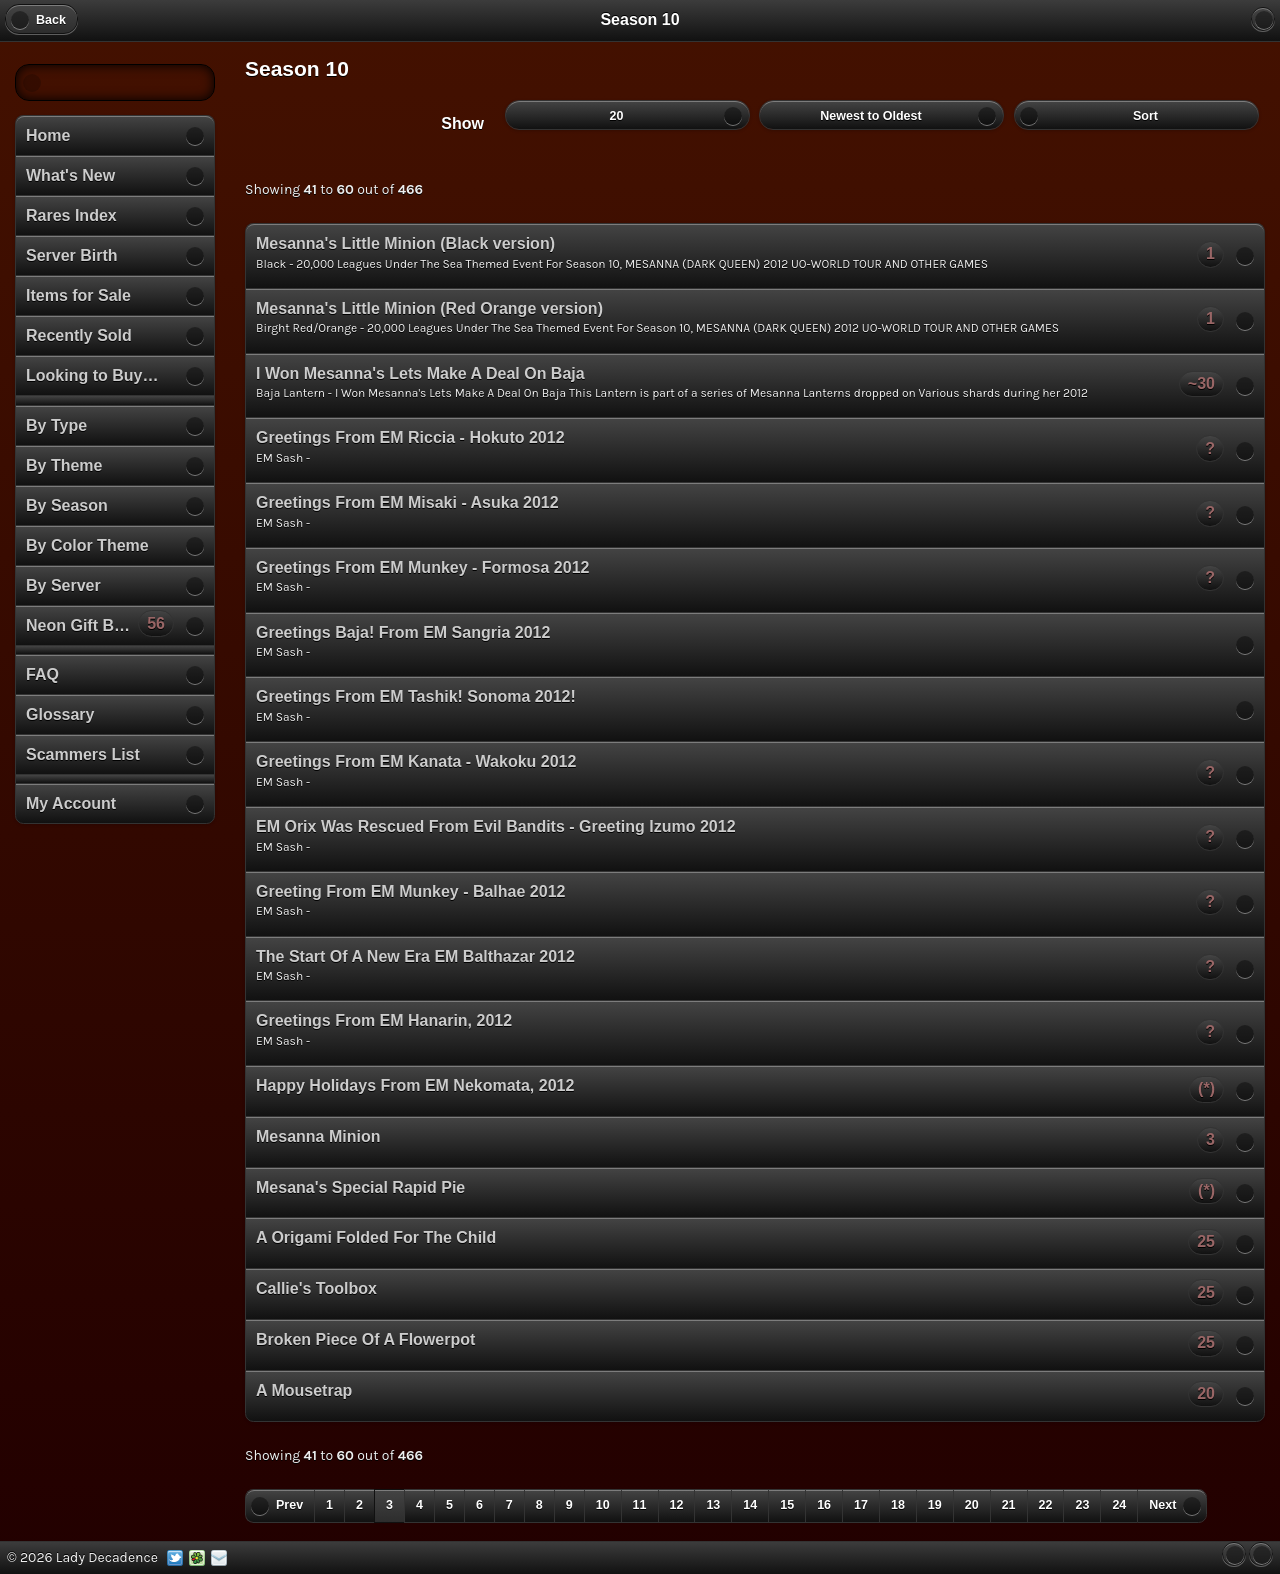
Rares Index (71, 215)
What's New (70, 175)
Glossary (60, 714)
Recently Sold (79, 335)
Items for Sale (78, 295)
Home (48, 135)
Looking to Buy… (92, 375)
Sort (1136, 115)
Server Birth (72, 255)
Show (462, 123)
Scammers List (83, 754)
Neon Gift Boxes (100, 623)
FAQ (42, 674)
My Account (71, 803)
